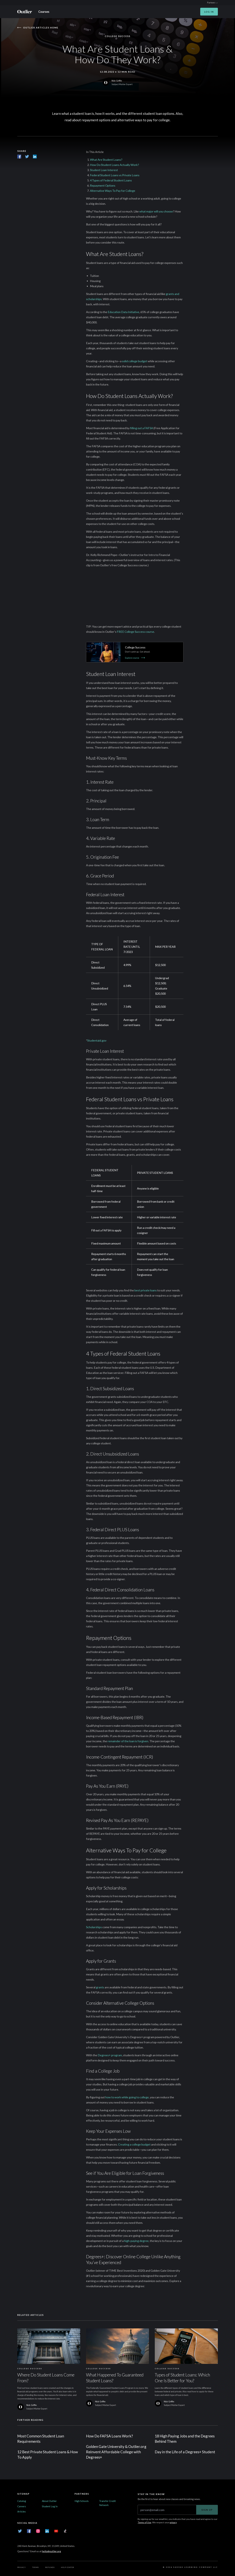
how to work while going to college (127, 2097)
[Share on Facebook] (19, 156)
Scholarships (94, 1927)
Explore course (135, 658)
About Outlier (49, 2501)
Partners (212, 2)
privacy (173, 2522)
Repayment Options (102, 185)
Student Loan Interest (104, 170)
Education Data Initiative (123, 312)
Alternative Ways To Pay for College (112, 190)
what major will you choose (156, 211)
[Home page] (24, 11)
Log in (209, 11)
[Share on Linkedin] (35, 156)
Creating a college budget (134, 2144)
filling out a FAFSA (141, 428)
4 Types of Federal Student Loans (111, 180)
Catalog (21, 2501)
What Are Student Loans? (106, 159)
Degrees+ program (110, 2055)
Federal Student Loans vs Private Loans (114, 175)
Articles (21, 2511)
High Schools (82, 2501)
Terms (35, 2567)
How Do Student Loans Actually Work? (114, 165)
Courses (43, 11)
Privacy (21, 2567)
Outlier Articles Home (37, 27)
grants (100, 1987)
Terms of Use (144, 2522)
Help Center (67, 2567)
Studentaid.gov (96, 1040)
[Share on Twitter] (27, 156)
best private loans (145, 1290)
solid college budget (135, 361)
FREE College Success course (135, 631)
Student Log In (50, 2506)
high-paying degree (136, 2241)
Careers (21, 2506)
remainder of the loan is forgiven (128, 1741)
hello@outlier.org (51, 2551)
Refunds (50, 2567)
